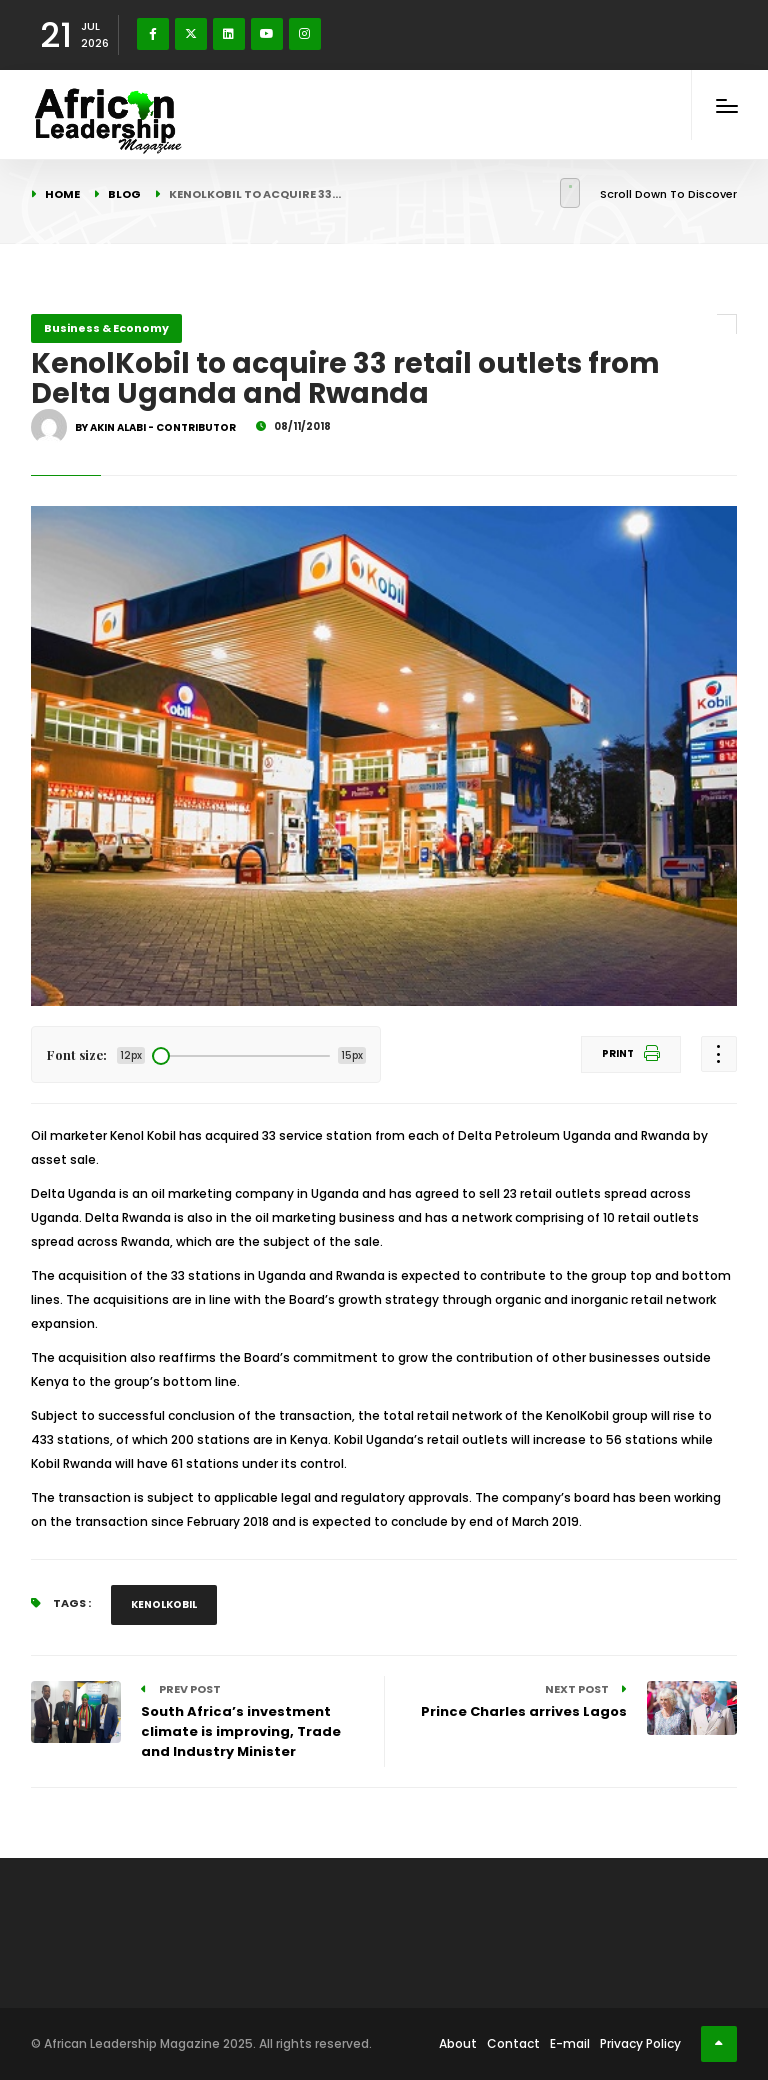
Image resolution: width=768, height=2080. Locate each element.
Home (62, 194)
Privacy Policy (640, 2043)
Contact (513, 2043)
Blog (124, 194)
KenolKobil (164, 1604)
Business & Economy (106, 328)
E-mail (570, 2043)
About (458, 2043)
